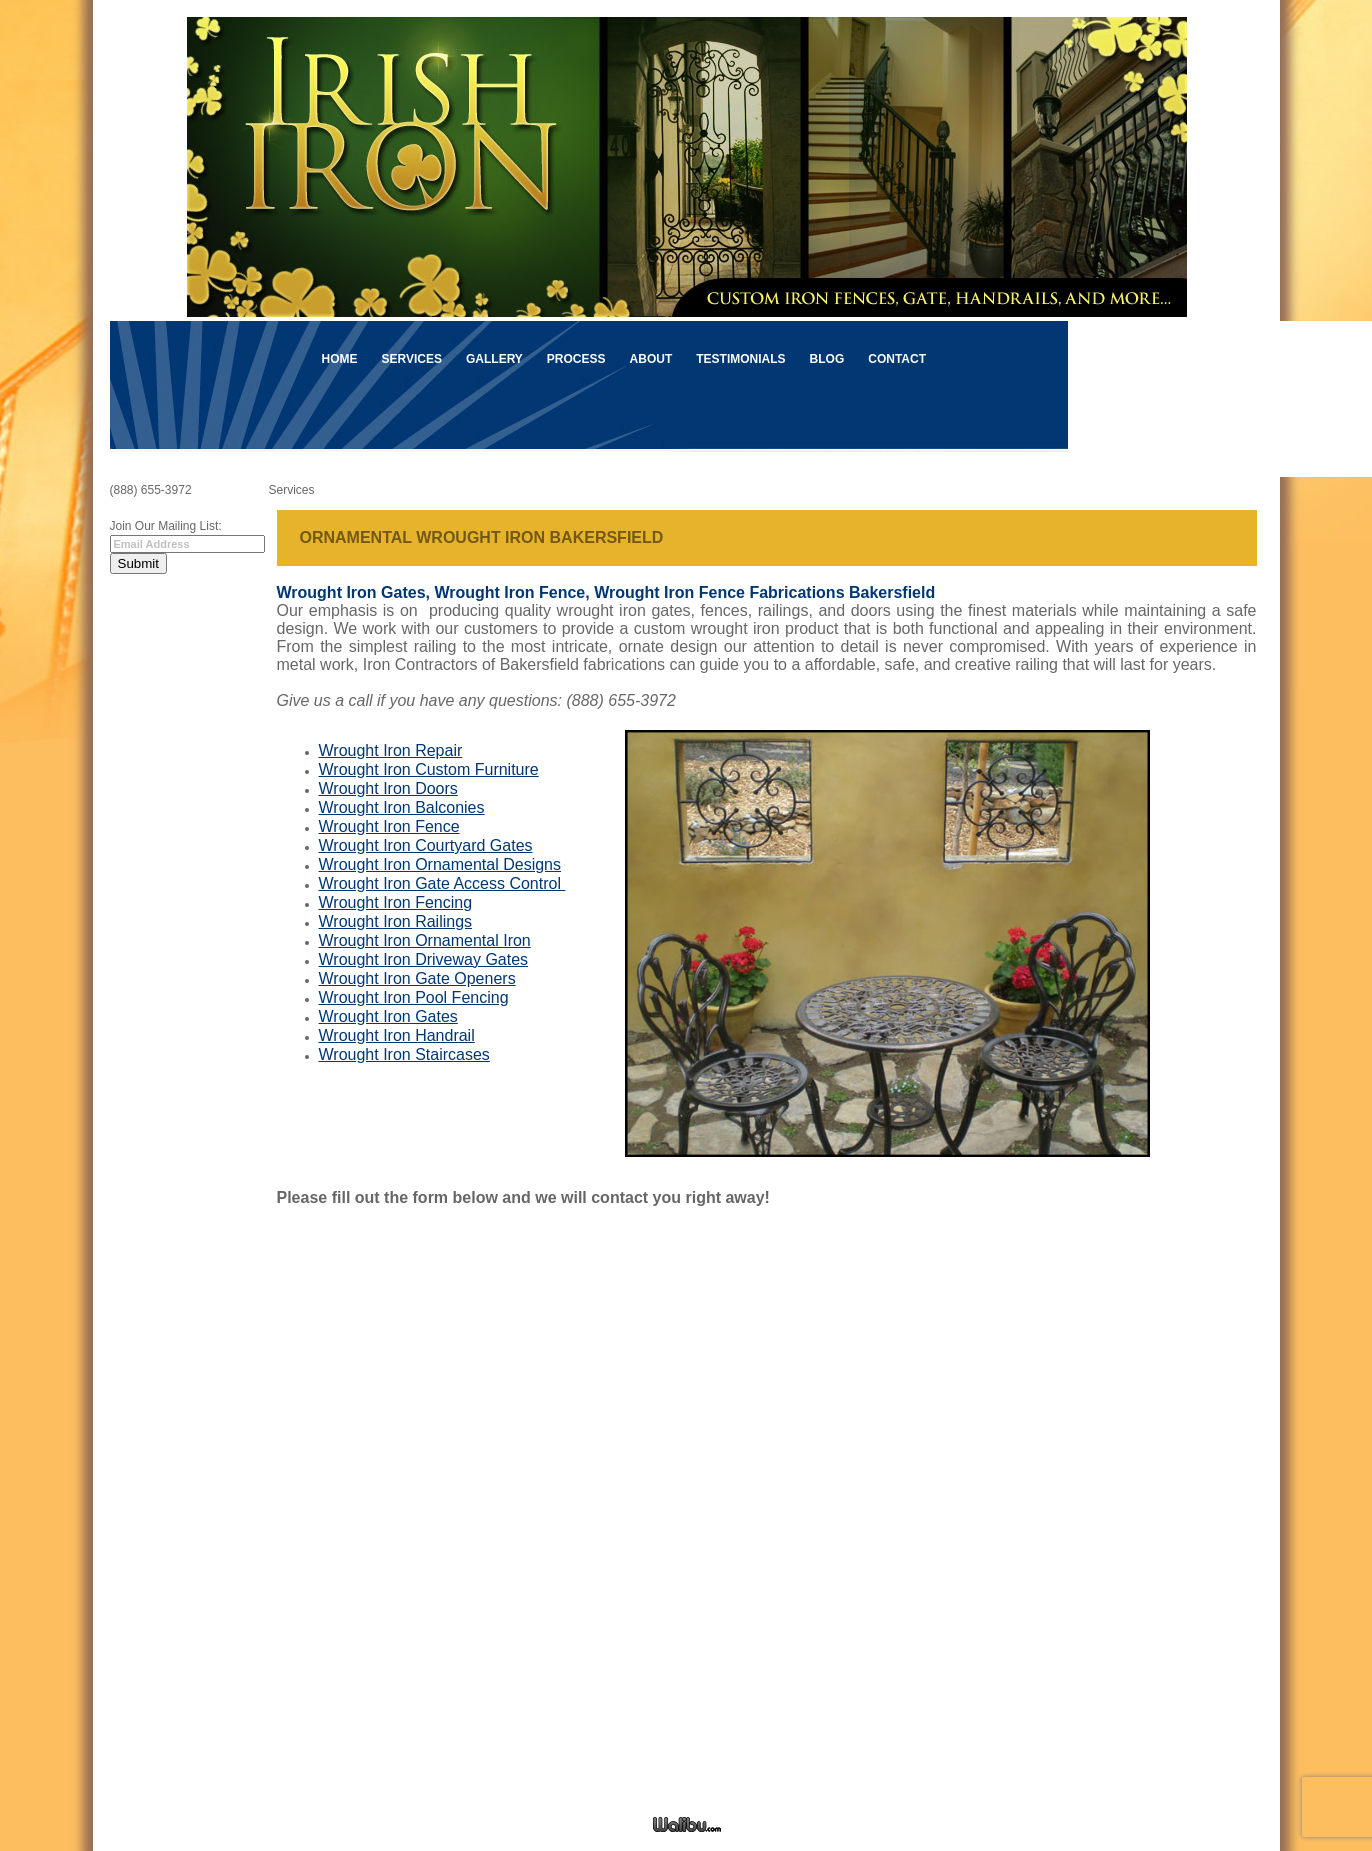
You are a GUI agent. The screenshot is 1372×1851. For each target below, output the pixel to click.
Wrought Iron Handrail (397, 1035)
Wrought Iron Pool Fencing (414, 997)
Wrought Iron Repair (391, 750)
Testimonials (740, 359)
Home (340, 359)
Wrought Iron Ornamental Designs (440, 864)
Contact (897, 359)
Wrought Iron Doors (388, 788)
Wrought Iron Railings (396, 921)
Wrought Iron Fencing (396, 902)
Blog (827, 359)
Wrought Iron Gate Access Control (442, 883)
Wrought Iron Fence (389, 826)
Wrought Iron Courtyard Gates (426, 845)
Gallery (494, 359)
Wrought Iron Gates (388, 1016)
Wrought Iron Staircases (404, 1054)
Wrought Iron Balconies (402, 807)
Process (576, 359)
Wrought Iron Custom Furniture (429, 769)
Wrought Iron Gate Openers (417, 978)
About (651, 359)
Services (412, 359)
